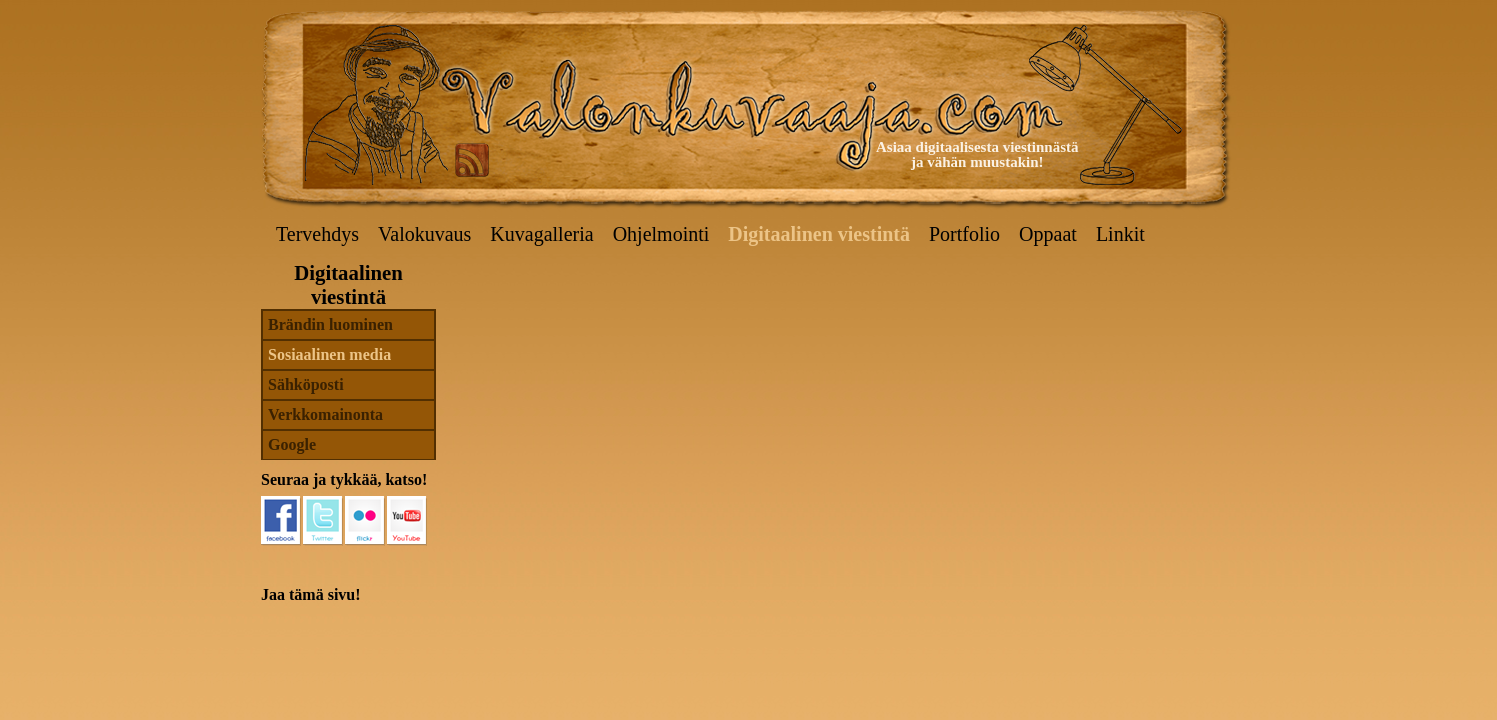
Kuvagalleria (541, 234)
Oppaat (1048, 234)
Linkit (1120, 234)
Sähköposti (306, 384)
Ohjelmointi (661, 234)
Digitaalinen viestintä (819, 234)
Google (292, 444)
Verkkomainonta (325, 414)
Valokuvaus (424, 234)
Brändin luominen (330, 324)
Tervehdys (317, 234)
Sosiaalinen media (329, 354)
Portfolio (964, 234)
